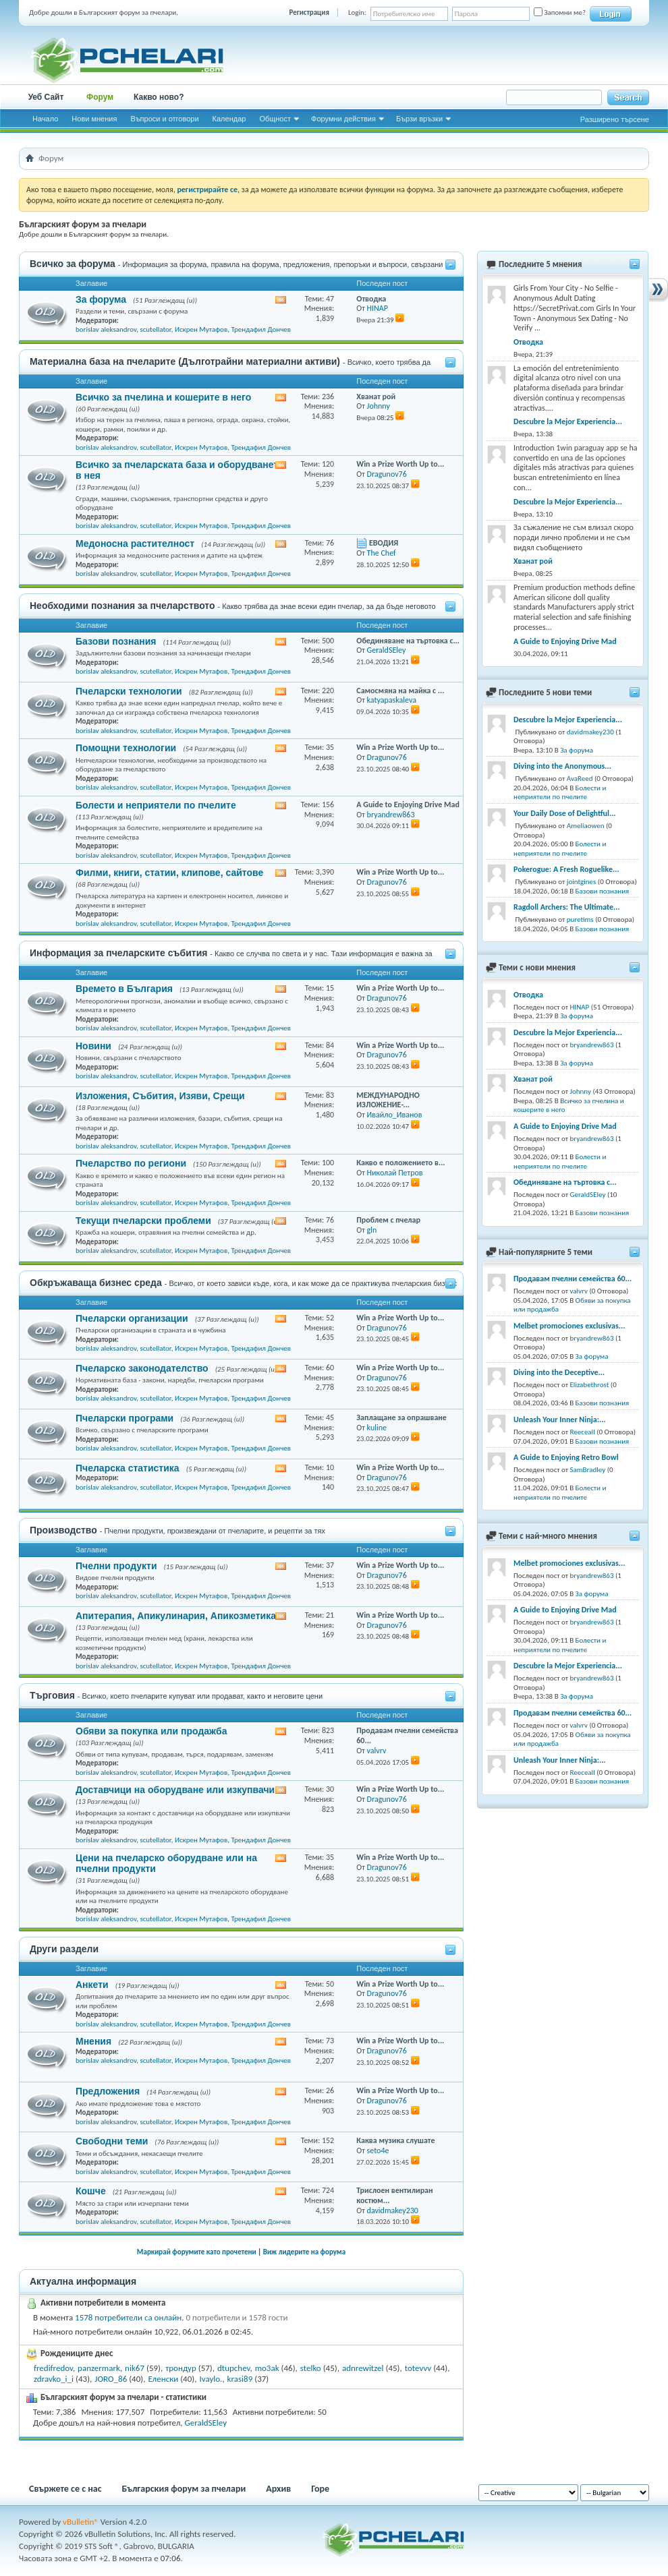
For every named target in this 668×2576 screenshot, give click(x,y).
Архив (278, 2488)
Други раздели (64, 1948)
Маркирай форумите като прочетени (196, 2252)
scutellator (155, 329)
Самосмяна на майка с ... (400, 690)
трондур (180, 2368)
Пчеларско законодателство (142, 1368)
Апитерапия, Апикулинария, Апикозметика (176, 1615)
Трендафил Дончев (261, 329)
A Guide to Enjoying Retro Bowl (566, 1457)
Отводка (371, 298)
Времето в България (124, 988)
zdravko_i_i (54, 2379)
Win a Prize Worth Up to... (400, 464)
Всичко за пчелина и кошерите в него (163, 397)
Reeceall (582, 1432)
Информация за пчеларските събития (118, 952)
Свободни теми (112, 2141)
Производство (63, 1530)
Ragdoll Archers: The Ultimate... (566, 907)
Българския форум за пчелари (184, 2488)
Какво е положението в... (400, 1162)
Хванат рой (375, 396)
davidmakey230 (590, 732)
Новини (93, 1046)
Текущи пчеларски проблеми (143, 1220)
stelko (310, 2368)
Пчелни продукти (116, 1565)
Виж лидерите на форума (304, 2252)
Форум (99, 97)
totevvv (418, 2368)
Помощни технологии (126, 747)
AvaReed (580, 778)
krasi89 (240, 2379)
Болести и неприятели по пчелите (156, 805)
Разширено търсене (614, 119)
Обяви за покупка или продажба (151, 1731)
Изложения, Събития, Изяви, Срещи (160, 1095)
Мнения (93, 2041)
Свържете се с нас (65, 2488)
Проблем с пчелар (388, 1220)
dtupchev (233, 2368)
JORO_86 (110, 2379)
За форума (101, 299)
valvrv (579, 1291)
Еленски (163, 2379)
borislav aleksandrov (106, 329)
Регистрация (309, 12)
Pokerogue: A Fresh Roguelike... (566, 869)
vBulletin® (81, 2522)
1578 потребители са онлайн (128, 2317)
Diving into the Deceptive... (559, 1372)
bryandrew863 (592, 1045)
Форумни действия (343, 119)
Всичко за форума (72, 263)
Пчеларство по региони (131, 1163)
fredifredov (53, 2368)
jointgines (581, 881)
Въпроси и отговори (164, 119)
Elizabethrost (589, 1384)
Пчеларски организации (132, 1318)
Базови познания (116, 641)
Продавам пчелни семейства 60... (572, 1278)
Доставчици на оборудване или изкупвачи (175, 1789)
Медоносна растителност (135, 543)
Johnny (580, 1091)
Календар (229, 119)
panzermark (99, 2368)
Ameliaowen (586, 825)
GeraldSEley (206, 2423)
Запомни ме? (560, 12)
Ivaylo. (210, 2379)
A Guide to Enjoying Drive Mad (408, 804)
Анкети (92, 1984)
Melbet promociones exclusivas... (569, 1325)
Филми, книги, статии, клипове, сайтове (169, 872)
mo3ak (267, 2368)
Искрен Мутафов (201, 329)
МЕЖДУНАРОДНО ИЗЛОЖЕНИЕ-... (388, 1100)
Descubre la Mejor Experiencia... (567, 421)
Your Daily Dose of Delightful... (564, 813)
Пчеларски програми (124, 1418)
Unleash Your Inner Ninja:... (559, 1419)
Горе (320, 2488)
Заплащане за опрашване (401, 1417)
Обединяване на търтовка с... (408, 640)
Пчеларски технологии (129, 691)
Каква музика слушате (395, 2140)
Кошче (91, 2191)
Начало (45, 119)
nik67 (134, 2368)
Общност (275, 119)
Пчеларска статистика (127, 1468)
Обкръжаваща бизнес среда (96, 1282)
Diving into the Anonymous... (562, 766)
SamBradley (588, 1469)
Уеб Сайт (46, 97)
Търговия (52, 1695)
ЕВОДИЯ (383, 543)
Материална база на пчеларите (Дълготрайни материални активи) (185, 361)
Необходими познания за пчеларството (122, 605)
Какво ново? (159, 97)
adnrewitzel (363, 2368)
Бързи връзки (419, 119)
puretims (580, 919)
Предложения (108, 2091)
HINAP (580, 1007)
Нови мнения (94, 119)
